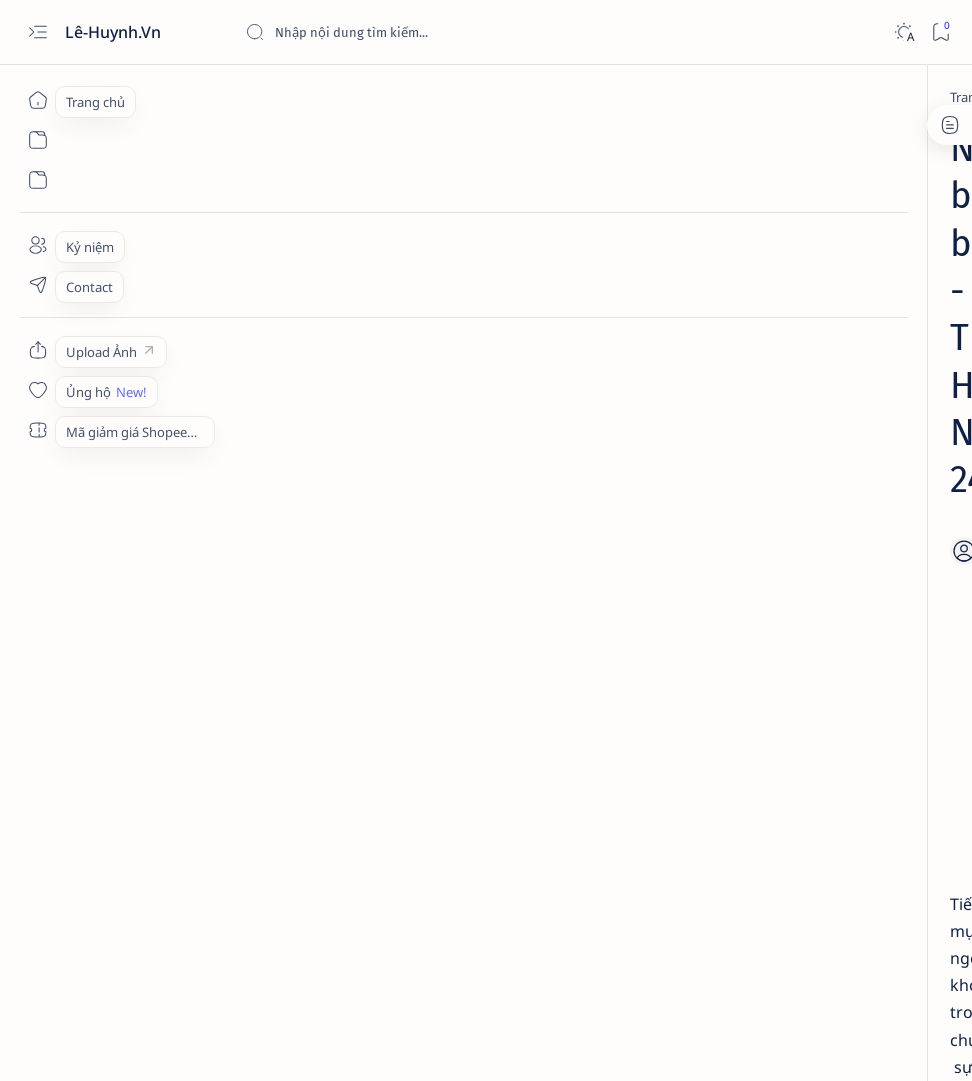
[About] (37, 245)
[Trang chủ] (37, 100)
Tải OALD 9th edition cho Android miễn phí (814, 632)
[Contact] (37, 285)
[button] (923, 188)
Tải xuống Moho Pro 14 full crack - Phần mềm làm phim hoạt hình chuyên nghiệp (824, 390)
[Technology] (829, 341)
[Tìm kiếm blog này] (395, 32)
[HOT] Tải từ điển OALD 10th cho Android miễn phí (823, 544)
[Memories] (207, 97)
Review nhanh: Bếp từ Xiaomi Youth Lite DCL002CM (830, 719)
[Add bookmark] (561, 255)
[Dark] (903, 32)
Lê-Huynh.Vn (115, 32)
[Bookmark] (940, 32)
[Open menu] (37, 32)
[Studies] (817, 506)
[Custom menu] (37, 350)
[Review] (816, 681)
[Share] (615, 255)
